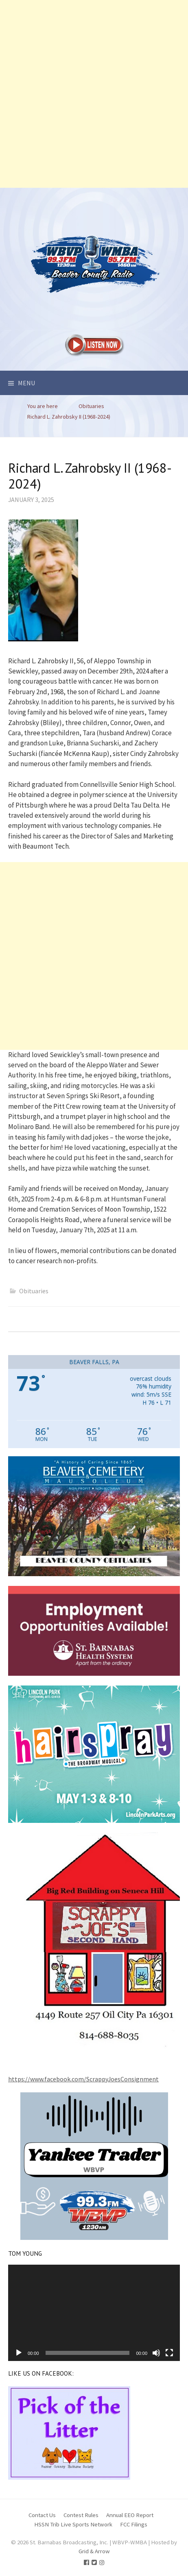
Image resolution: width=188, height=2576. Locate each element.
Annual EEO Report (129, 2515)
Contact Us (42, 2515)
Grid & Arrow (94, 2551)
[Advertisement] (94, 94)
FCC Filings (133, 2524)
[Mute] (156, 2353)
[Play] (19, 2353)
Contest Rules (80, 2515)
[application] (94, 2313)
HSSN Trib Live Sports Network (73, 2524)
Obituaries (33, 1291)
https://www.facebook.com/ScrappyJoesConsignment (83, 2079)
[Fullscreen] (169, 2353)
